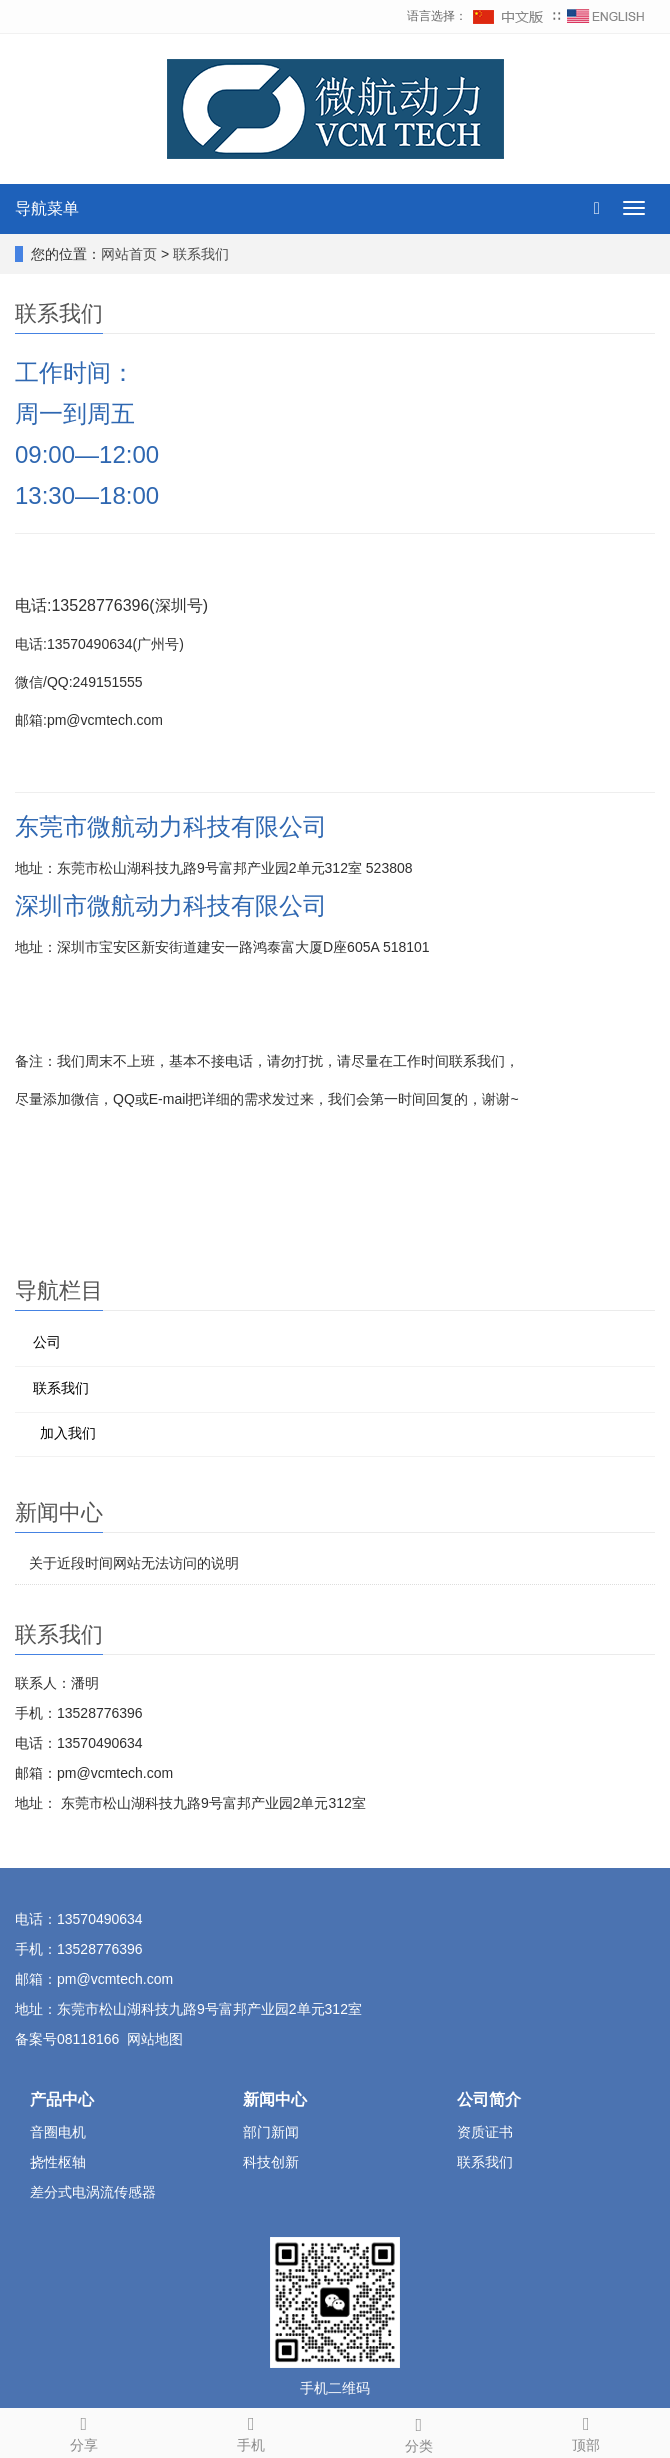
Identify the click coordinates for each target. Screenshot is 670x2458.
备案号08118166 (67, 2039)
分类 (419, 2432)
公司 (47, 1342)
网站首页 (129, 254)
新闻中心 (275, 2099)
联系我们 (201, 254)
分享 (84, 2431)
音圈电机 (58, 2132)
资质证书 (485, 2132)
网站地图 (155, 2039)
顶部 (587, 2431)
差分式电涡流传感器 (93, 2192)
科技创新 (271, 2162)
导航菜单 (47, 208)
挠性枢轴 (58, 2162)
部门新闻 (271, 2132)
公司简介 (489, 2099)
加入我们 (68, 1433)
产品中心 (62, 2099)
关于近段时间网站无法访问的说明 (134, 1563)
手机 (252, 2431)
